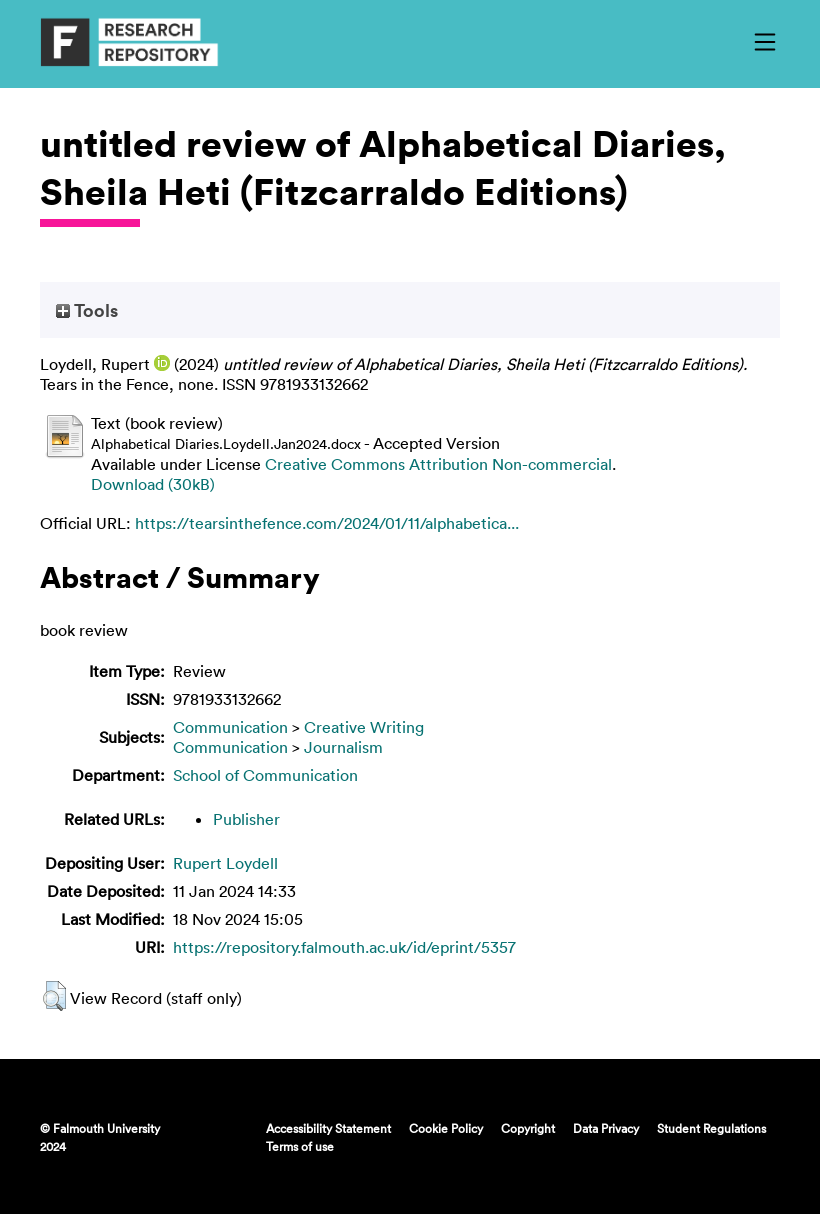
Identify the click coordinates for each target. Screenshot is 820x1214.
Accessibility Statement (328, 1128)
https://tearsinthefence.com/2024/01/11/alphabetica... (327, 523)
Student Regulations (711, 1128)
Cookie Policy (446, 1128)
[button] (54, 996)
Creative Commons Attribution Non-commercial (438, 464)
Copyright (528, 1128)
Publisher (246, 819)
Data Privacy (606, 1128)
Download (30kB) (153, 484)
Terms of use (300, 1146)
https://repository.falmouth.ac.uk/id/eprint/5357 (344, 947)
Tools (87, 310)
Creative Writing (364, 727)
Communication (230, 727)
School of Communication (265, 775)
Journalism (343, 747)
